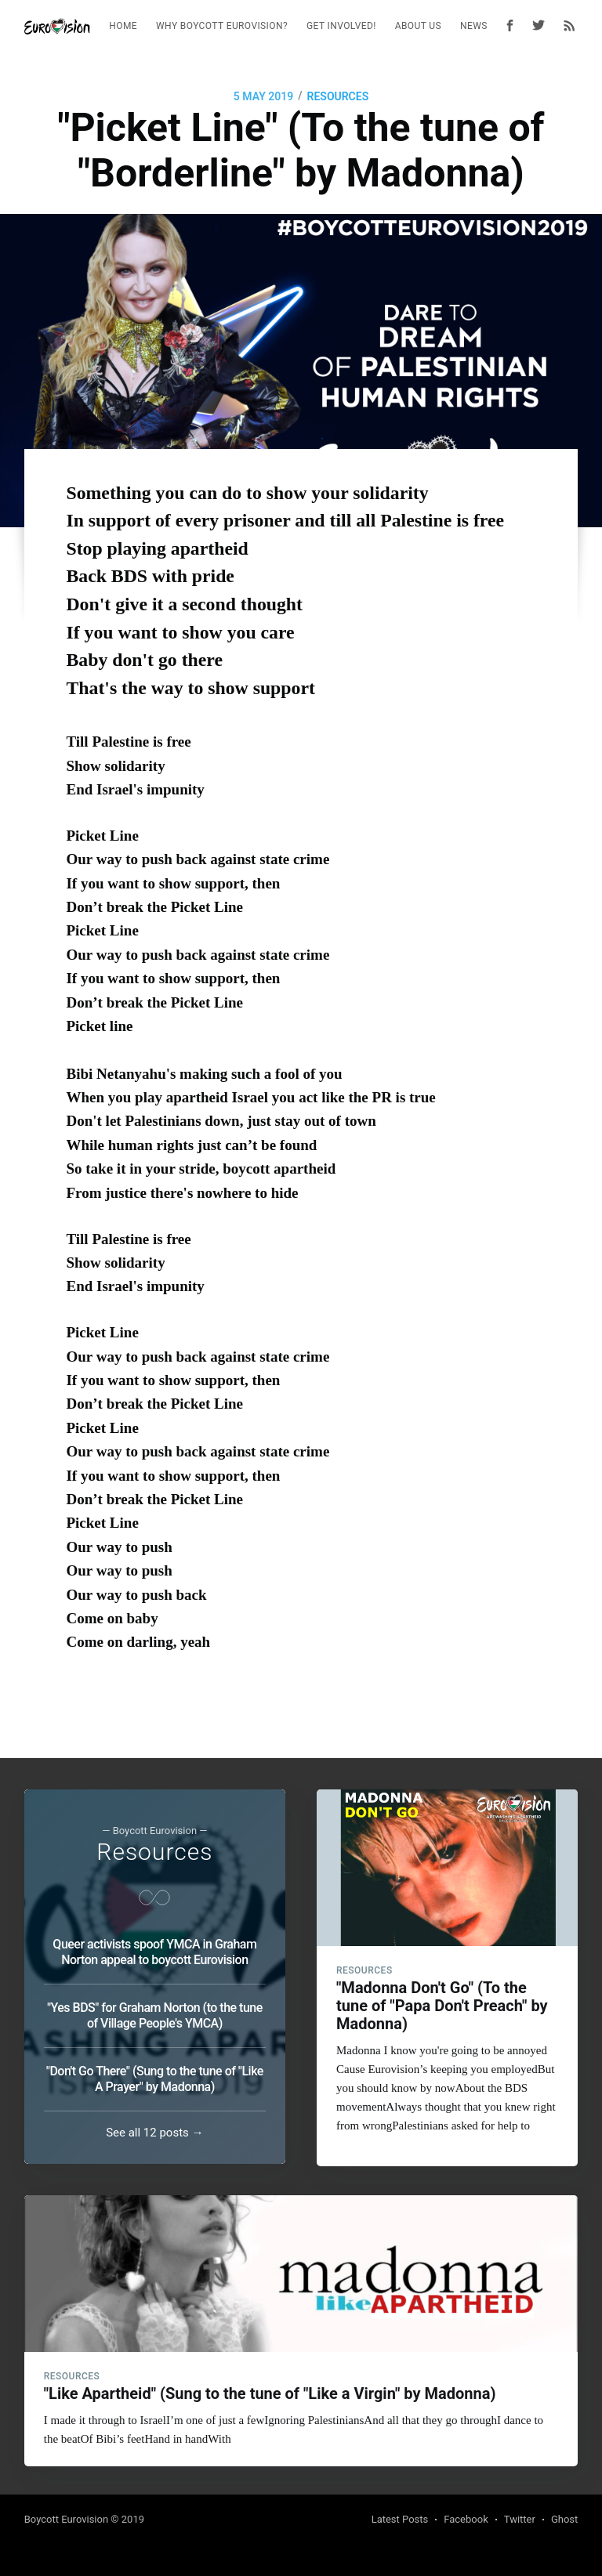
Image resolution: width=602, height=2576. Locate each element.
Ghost (564, 2519)
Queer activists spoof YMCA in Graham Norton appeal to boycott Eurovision (154, 1949)
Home (123, 25)
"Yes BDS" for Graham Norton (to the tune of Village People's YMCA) (155, 2012)
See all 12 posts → (154, 2129)
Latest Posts (400, 2519)
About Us (418, 25)
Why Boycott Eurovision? (222, 25)
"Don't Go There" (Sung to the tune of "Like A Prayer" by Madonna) (154, 2075)
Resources (338, 96)
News (474, 25)
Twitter (519, 2519)
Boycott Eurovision (66, 2519)
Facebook (466, 2519)
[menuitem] (123, 26)
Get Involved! (341, 25)
